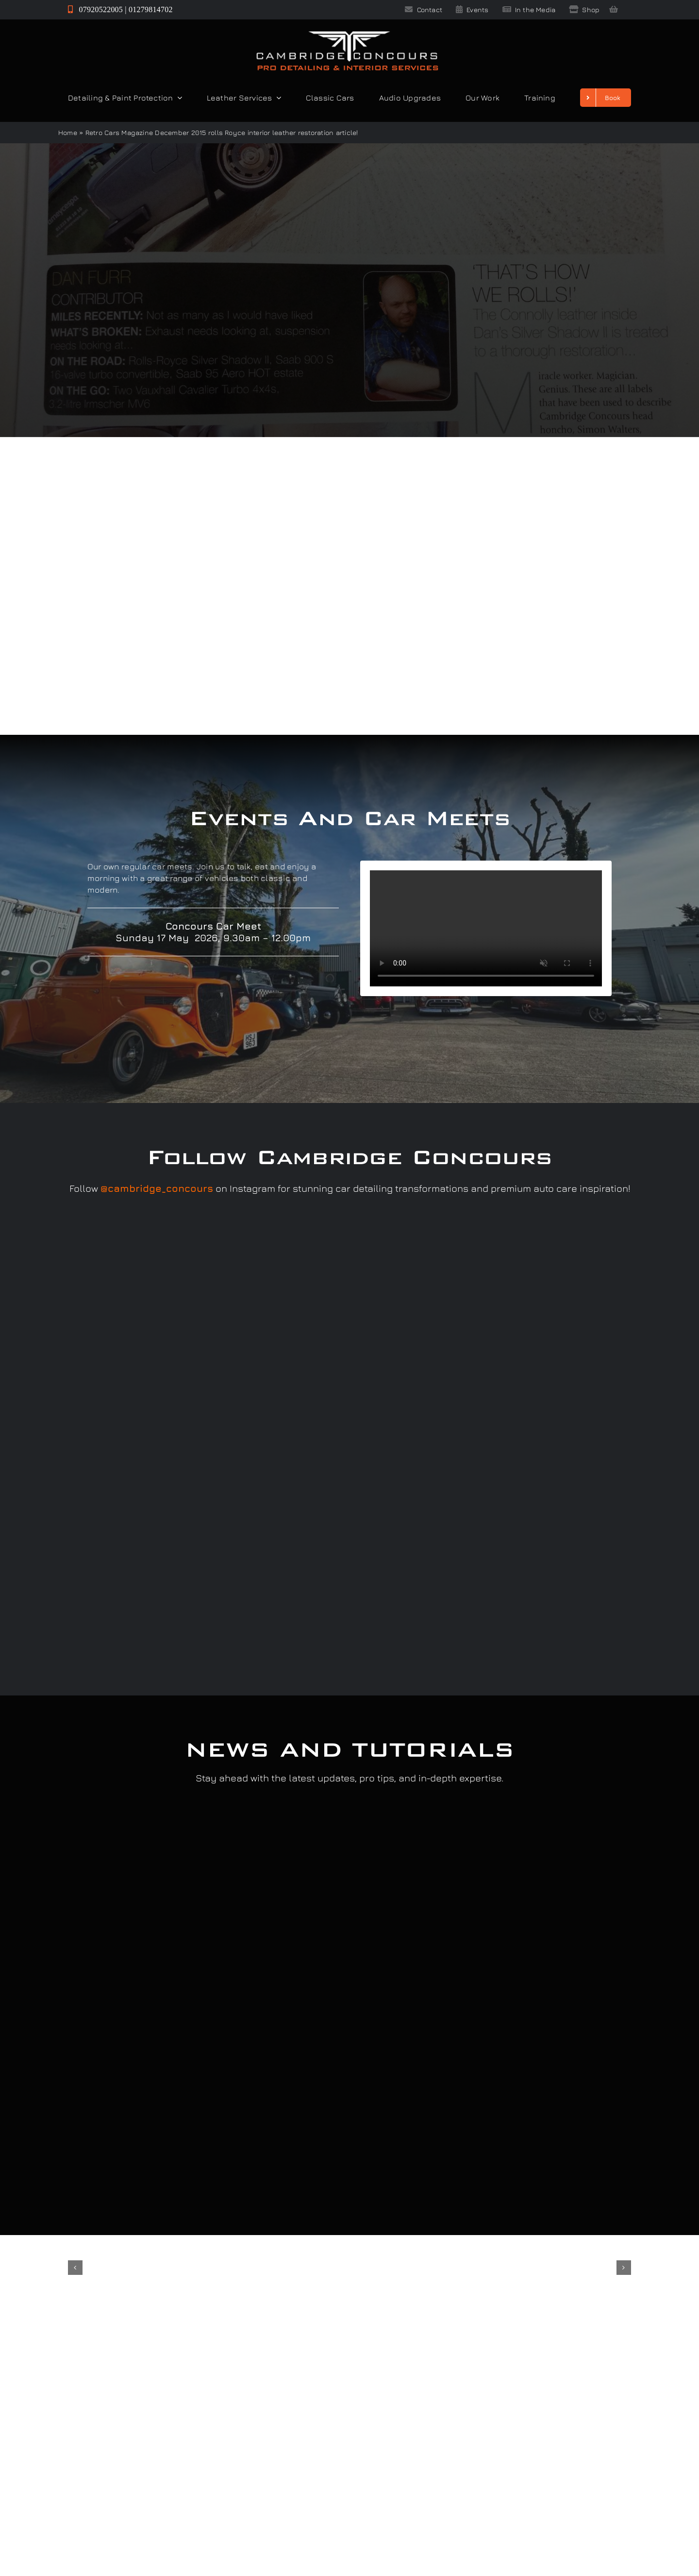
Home (67, 132)
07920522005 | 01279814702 (120, 9)
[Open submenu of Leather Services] (276, 97)
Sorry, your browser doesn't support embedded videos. (486, 928)
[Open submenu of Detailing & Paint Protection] (177, 97)
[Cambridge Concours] (347, 33)
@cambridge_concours (156, 1188)
